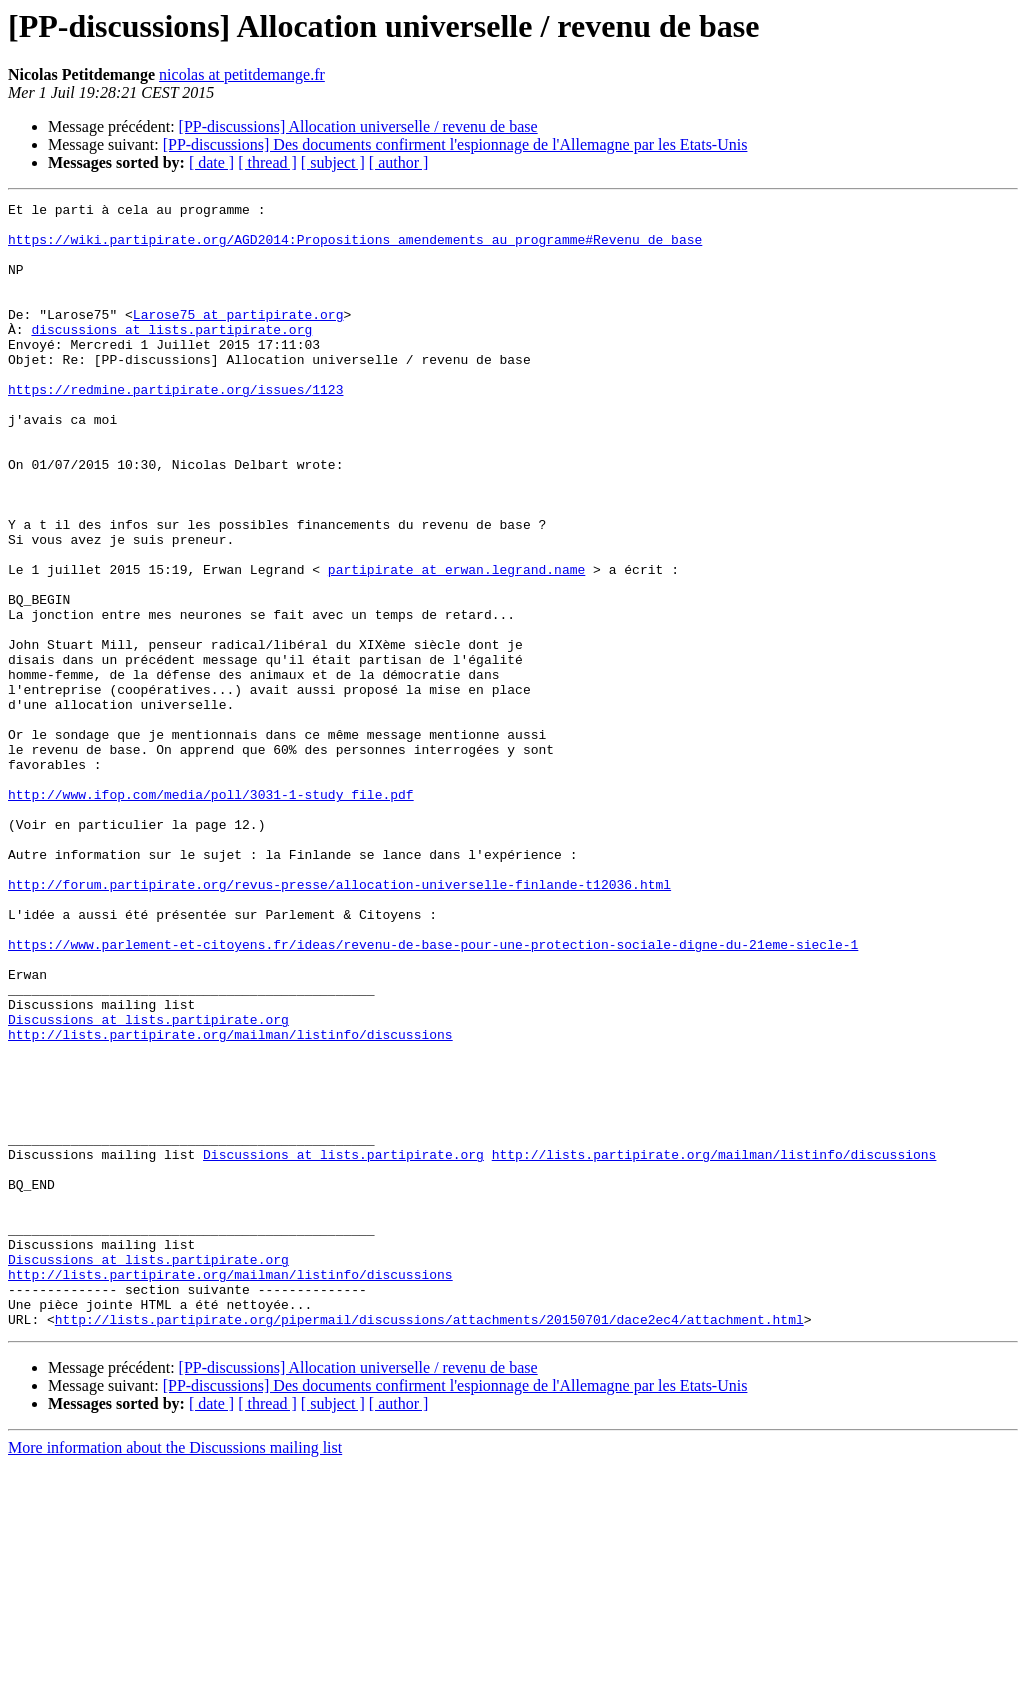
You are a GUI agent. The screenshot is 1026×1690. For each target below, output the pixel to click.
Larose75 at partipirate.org (238, 338)
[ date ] (211, 162)
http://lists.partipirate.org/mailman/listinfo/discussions (230, 1202)
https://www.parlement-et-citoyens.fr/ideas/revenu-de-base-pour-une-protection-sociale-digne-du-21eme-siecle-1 (433, 1094)
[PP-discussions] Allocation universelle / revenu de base (358, 126)
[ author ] (399, 162)
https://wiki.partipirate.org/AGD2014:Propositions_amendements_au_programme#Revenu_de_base (355, 248)
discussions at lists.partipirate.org (171, 356)
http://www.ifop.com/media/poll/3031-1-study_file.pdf (211, 914)
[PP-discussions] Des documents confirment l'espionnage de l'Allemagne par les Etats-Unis (455, 144)
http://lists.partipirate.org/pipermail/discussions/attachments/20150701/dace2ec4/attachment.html (429, 1544)
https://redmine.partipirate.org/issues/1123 (175, 428)
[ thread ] (267, 162)
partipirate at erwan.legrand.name (456, 644)
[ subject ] (333, 162)
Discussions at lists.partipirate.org (148, 1184)
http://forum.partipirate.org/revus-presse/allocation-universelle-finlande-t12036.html (339, 1022)
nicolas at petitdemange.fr (242, 74)
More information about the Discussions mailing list (175, 1672)
